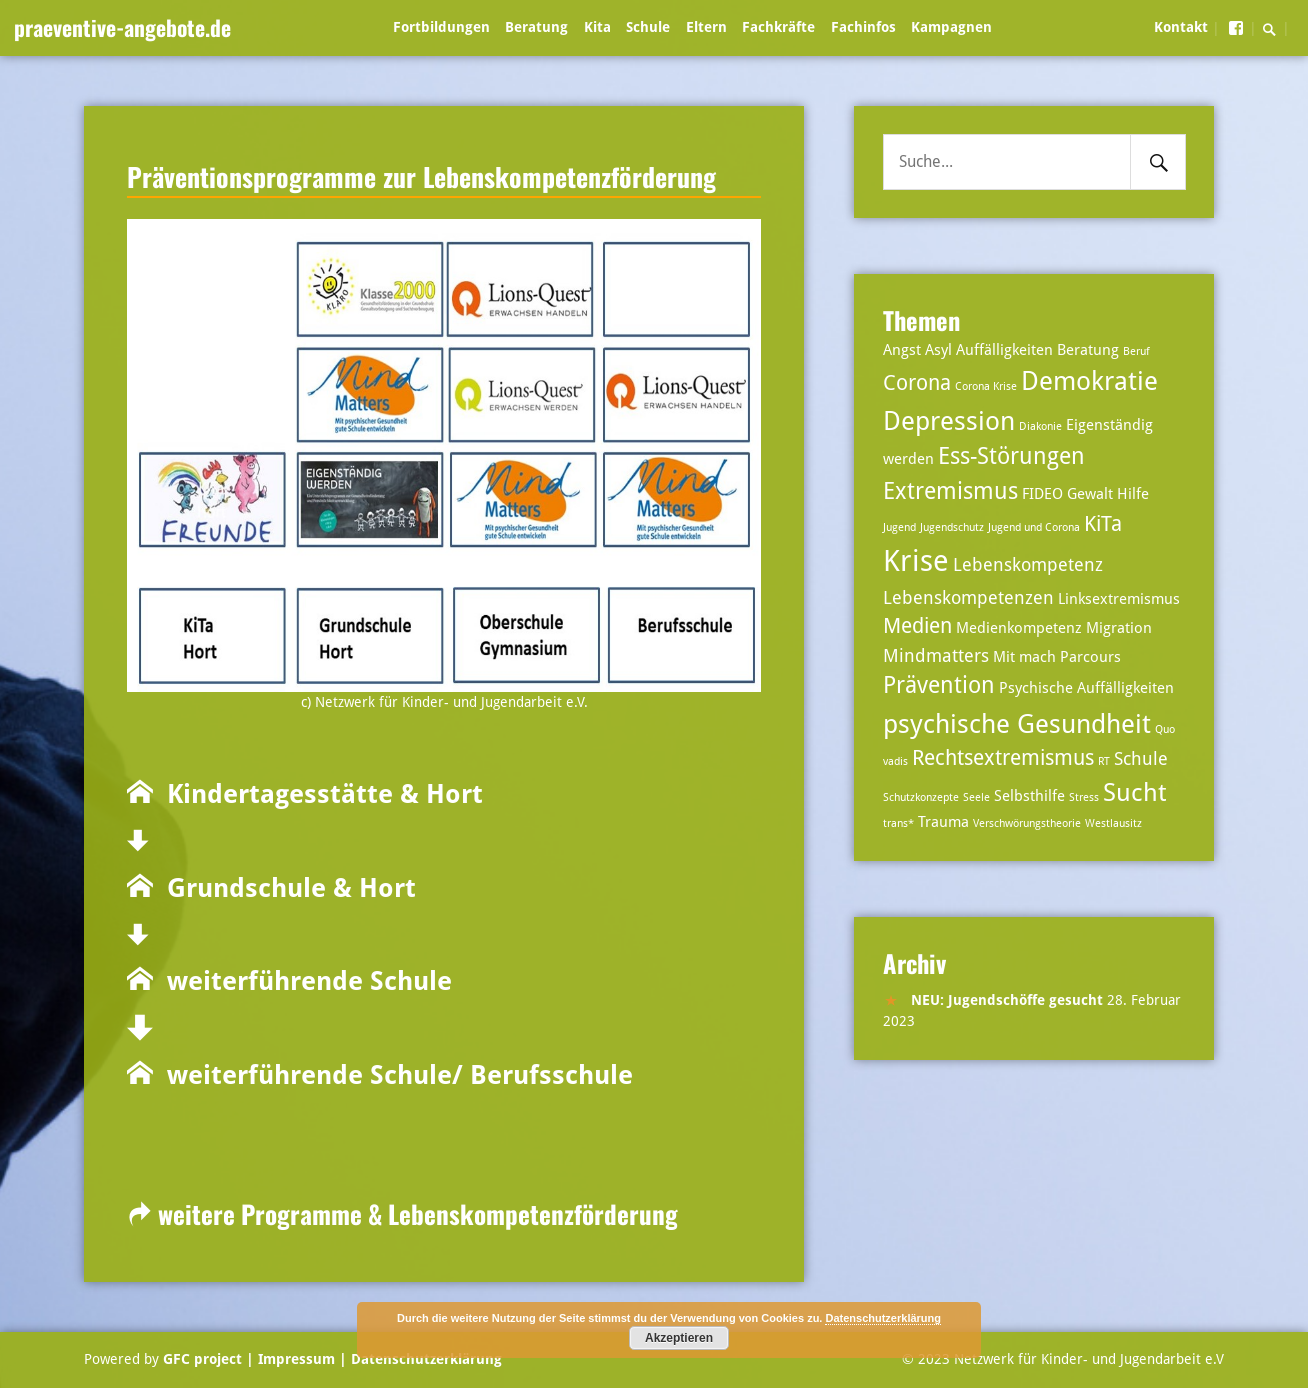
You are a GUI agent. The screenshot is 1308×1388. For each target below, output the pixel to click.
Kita (597, 27)
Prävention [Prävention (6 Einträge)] (939, 685)
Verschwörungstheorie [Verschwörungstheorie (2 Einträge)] (1027, 823)
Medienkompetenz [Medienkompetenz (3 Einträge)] (1019, 628)
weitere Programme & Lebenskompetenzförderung (402, 1213)
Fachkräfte (778, 27)
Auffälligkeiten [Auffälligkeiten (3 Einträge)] (1004, 350)
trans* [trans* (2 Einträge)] (898, 823)
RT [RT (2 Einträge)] (1104, 761)
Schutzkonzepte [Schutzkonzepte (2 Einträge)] (921, 797)
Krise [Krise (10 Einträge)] (916, 561)
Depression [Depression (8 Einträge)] (949, 420)
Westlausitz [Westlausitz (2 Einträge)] (1113, 823)
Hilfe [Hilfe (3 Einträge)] (1133, 494)
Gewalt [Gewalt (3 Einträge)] (1090, 494)
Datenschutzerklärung (424, 1359)
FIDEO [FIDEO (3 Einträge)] (1042, 494)
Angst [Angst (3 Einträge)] (902, 350)
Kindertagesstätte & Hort (318, 794)
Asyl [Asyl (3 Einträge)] (938, 350)
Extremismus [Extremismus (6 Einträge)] (950, 491)
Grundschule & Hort (284, 888)
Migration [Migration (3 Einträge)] (1119, 628)
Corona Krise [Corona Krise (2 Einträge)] (986, 386)
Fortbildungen (441, 27)
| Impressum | (296, 1359)
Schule (648, 27)
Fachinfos (863, 27)
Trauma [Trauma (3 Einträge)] (943, 822)
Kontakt (1181, 27)
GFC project (202, 1359)
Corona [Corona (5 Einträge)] (917, 383)
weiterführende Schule (302, 981)
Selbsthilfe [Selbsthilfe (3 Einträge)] (1029, 796)
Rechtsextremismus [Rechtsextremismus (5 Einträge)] (1003, 758)
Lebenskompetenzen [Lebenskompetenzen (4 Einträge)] (968, 597)
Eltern (706, 27)
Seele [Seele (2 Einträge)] (976, 797)
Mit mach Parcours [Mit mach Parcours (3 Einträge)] (1057, 657)
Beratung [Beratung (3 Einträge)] (1088, 350)
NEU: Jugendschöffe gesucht (1007, 1000)
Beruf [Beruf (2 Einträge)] (1136, 351)
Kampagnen (951, 27)
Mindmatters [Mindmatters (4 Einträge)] (936, 655)
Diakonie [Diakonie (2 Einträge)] (1040, 426)
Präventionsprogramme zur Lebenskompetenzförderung (421, 176)
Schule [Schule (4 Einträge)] (1141, 758)
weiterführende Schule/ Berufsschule (393, 1075)
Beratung (536, 27)
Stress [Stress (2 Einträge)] (1084, 797)
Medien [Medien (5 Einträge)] (917, 626)
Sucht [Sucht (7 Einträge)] (1134, 792)
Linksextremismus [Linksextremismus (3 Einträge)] (1119, 599)
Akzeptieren (679, 1338)
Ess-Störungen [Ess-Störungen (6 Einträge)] (1011, 456)
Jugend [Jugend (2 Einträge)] (899, 527)
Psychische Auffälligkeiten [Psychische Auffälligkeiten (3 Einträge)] (1086, 688)
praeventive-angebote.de (122, 27)
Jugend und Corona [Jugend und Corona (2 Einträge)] (1034, 527)
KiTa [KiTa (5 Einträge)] (1103, 524)
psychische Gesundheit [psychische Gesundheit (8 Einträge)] (1017, 723)
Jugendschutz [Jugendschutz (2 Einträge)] (952, 527)
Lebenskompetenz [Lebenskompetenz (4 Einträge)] (1028, 564)
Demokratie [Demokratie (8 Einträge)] (1089, 380)
